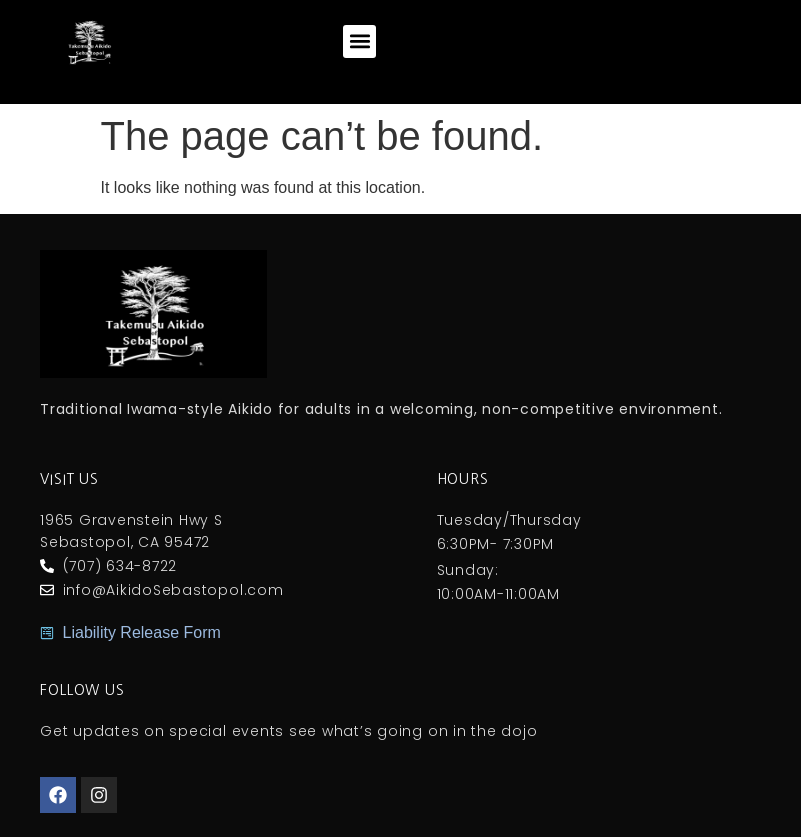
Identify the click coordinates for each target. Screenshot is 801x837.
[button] (359, 41)
